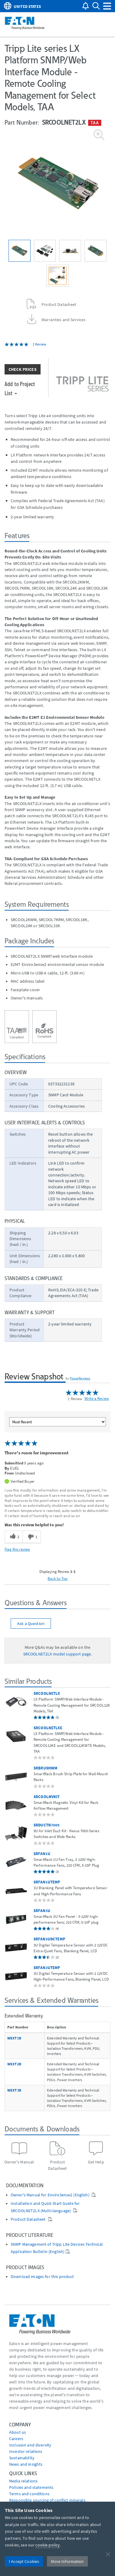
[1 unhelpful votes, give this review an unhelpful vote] (32, 1537)
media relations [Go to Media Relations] (23, 2481)
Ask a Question (31, 1623)
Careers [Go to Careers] (16, 2438)
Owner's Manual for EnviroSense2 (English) (50, 2195)
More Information (67, 2561)
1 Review (40, 344)
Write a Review (96, 1398)
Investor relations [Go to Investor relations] (25, 2451)
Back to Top (58, 1578)
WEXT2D (14, 2064)
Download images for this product (42, 2276)
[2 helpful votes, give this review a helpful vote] (14, 1537)
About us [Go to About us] (17, 2432)
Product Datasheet (29, 2219)
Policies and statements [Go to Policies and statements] (31, 2487)
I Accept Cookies (24, 2561)
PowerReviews (80, 1378)
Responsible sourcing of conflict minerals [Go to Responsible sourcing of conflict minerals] (47, 2500)
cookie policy (47, 2545)
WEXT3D (14, 2090)
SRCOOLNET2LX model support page (57, 1654)
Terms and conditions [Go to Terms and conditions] (29, 2493)
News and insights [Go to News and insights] (25, 2464)
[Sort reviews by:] (57, 1421)
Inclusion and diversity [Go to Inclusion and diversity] (30, 2445)
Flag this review (17, 1549)
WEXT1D (14, 2038)
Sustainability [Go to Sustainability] (21, 2458)
